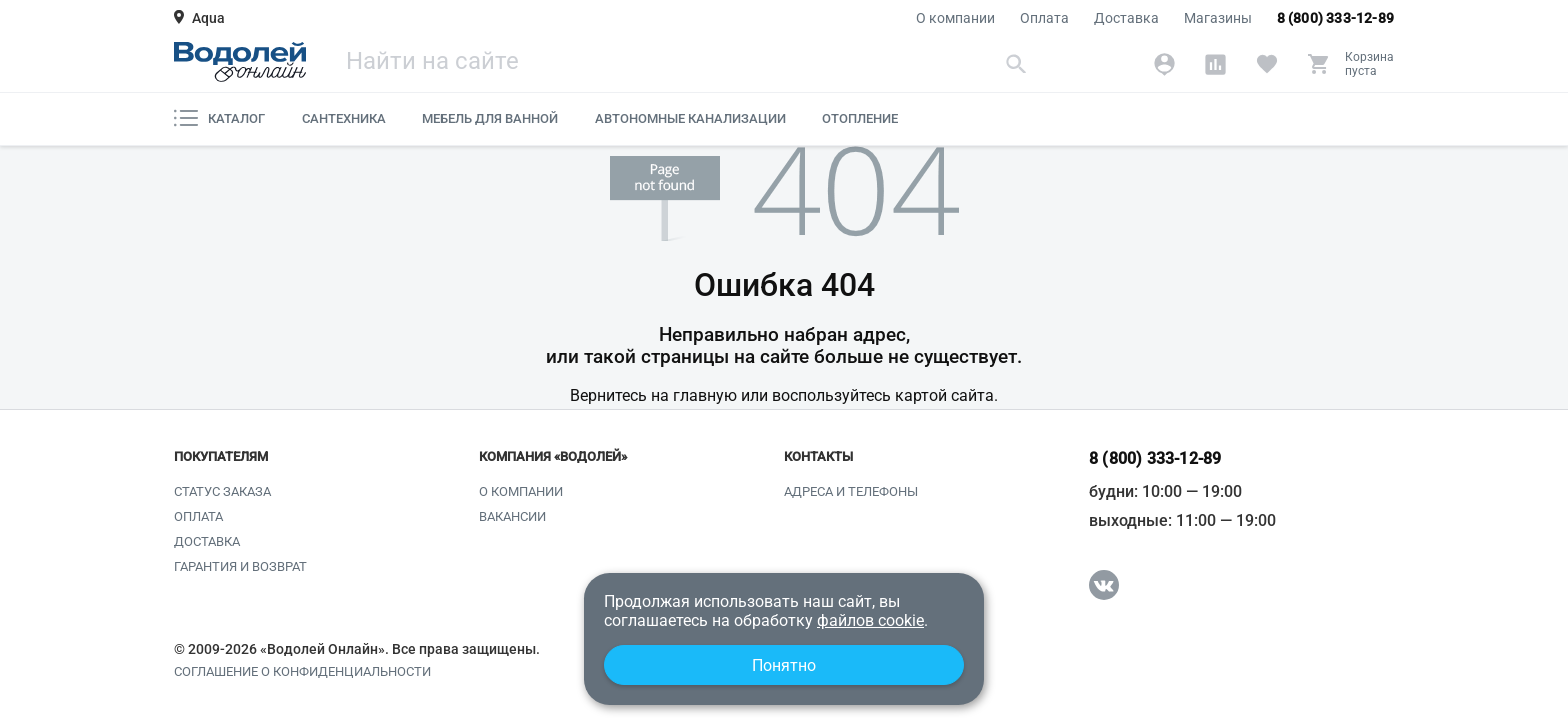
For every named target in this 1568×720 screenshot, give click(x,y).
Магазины (1218, 18)
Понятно (784, 665)
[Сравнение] (1215, 64)
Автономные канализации (690, 118)
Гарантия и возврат (240, 566)
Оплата (1044, 18)
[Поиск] (689, 63)
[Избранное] (1266, 64)
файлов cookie (870, 620)
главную (705, 395)
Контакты (818, 457)
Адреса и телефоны (851, 491)
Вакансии (512, 516)
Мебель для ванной (490, 118)
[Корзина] (1350, 64)
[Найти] (1017, 63)
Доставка (1126, 18)
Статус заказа (222, 491)
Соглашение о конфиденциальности (302, 672)
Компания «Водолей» (553, 457)
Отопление (860, 118)
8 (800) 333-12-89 (1335, 18)
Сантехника (344, 118)
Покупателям (221, 457)
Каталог (219, 118)
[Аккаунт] (1164, 64)
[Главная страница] (240, 62)
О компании (955, 18)
